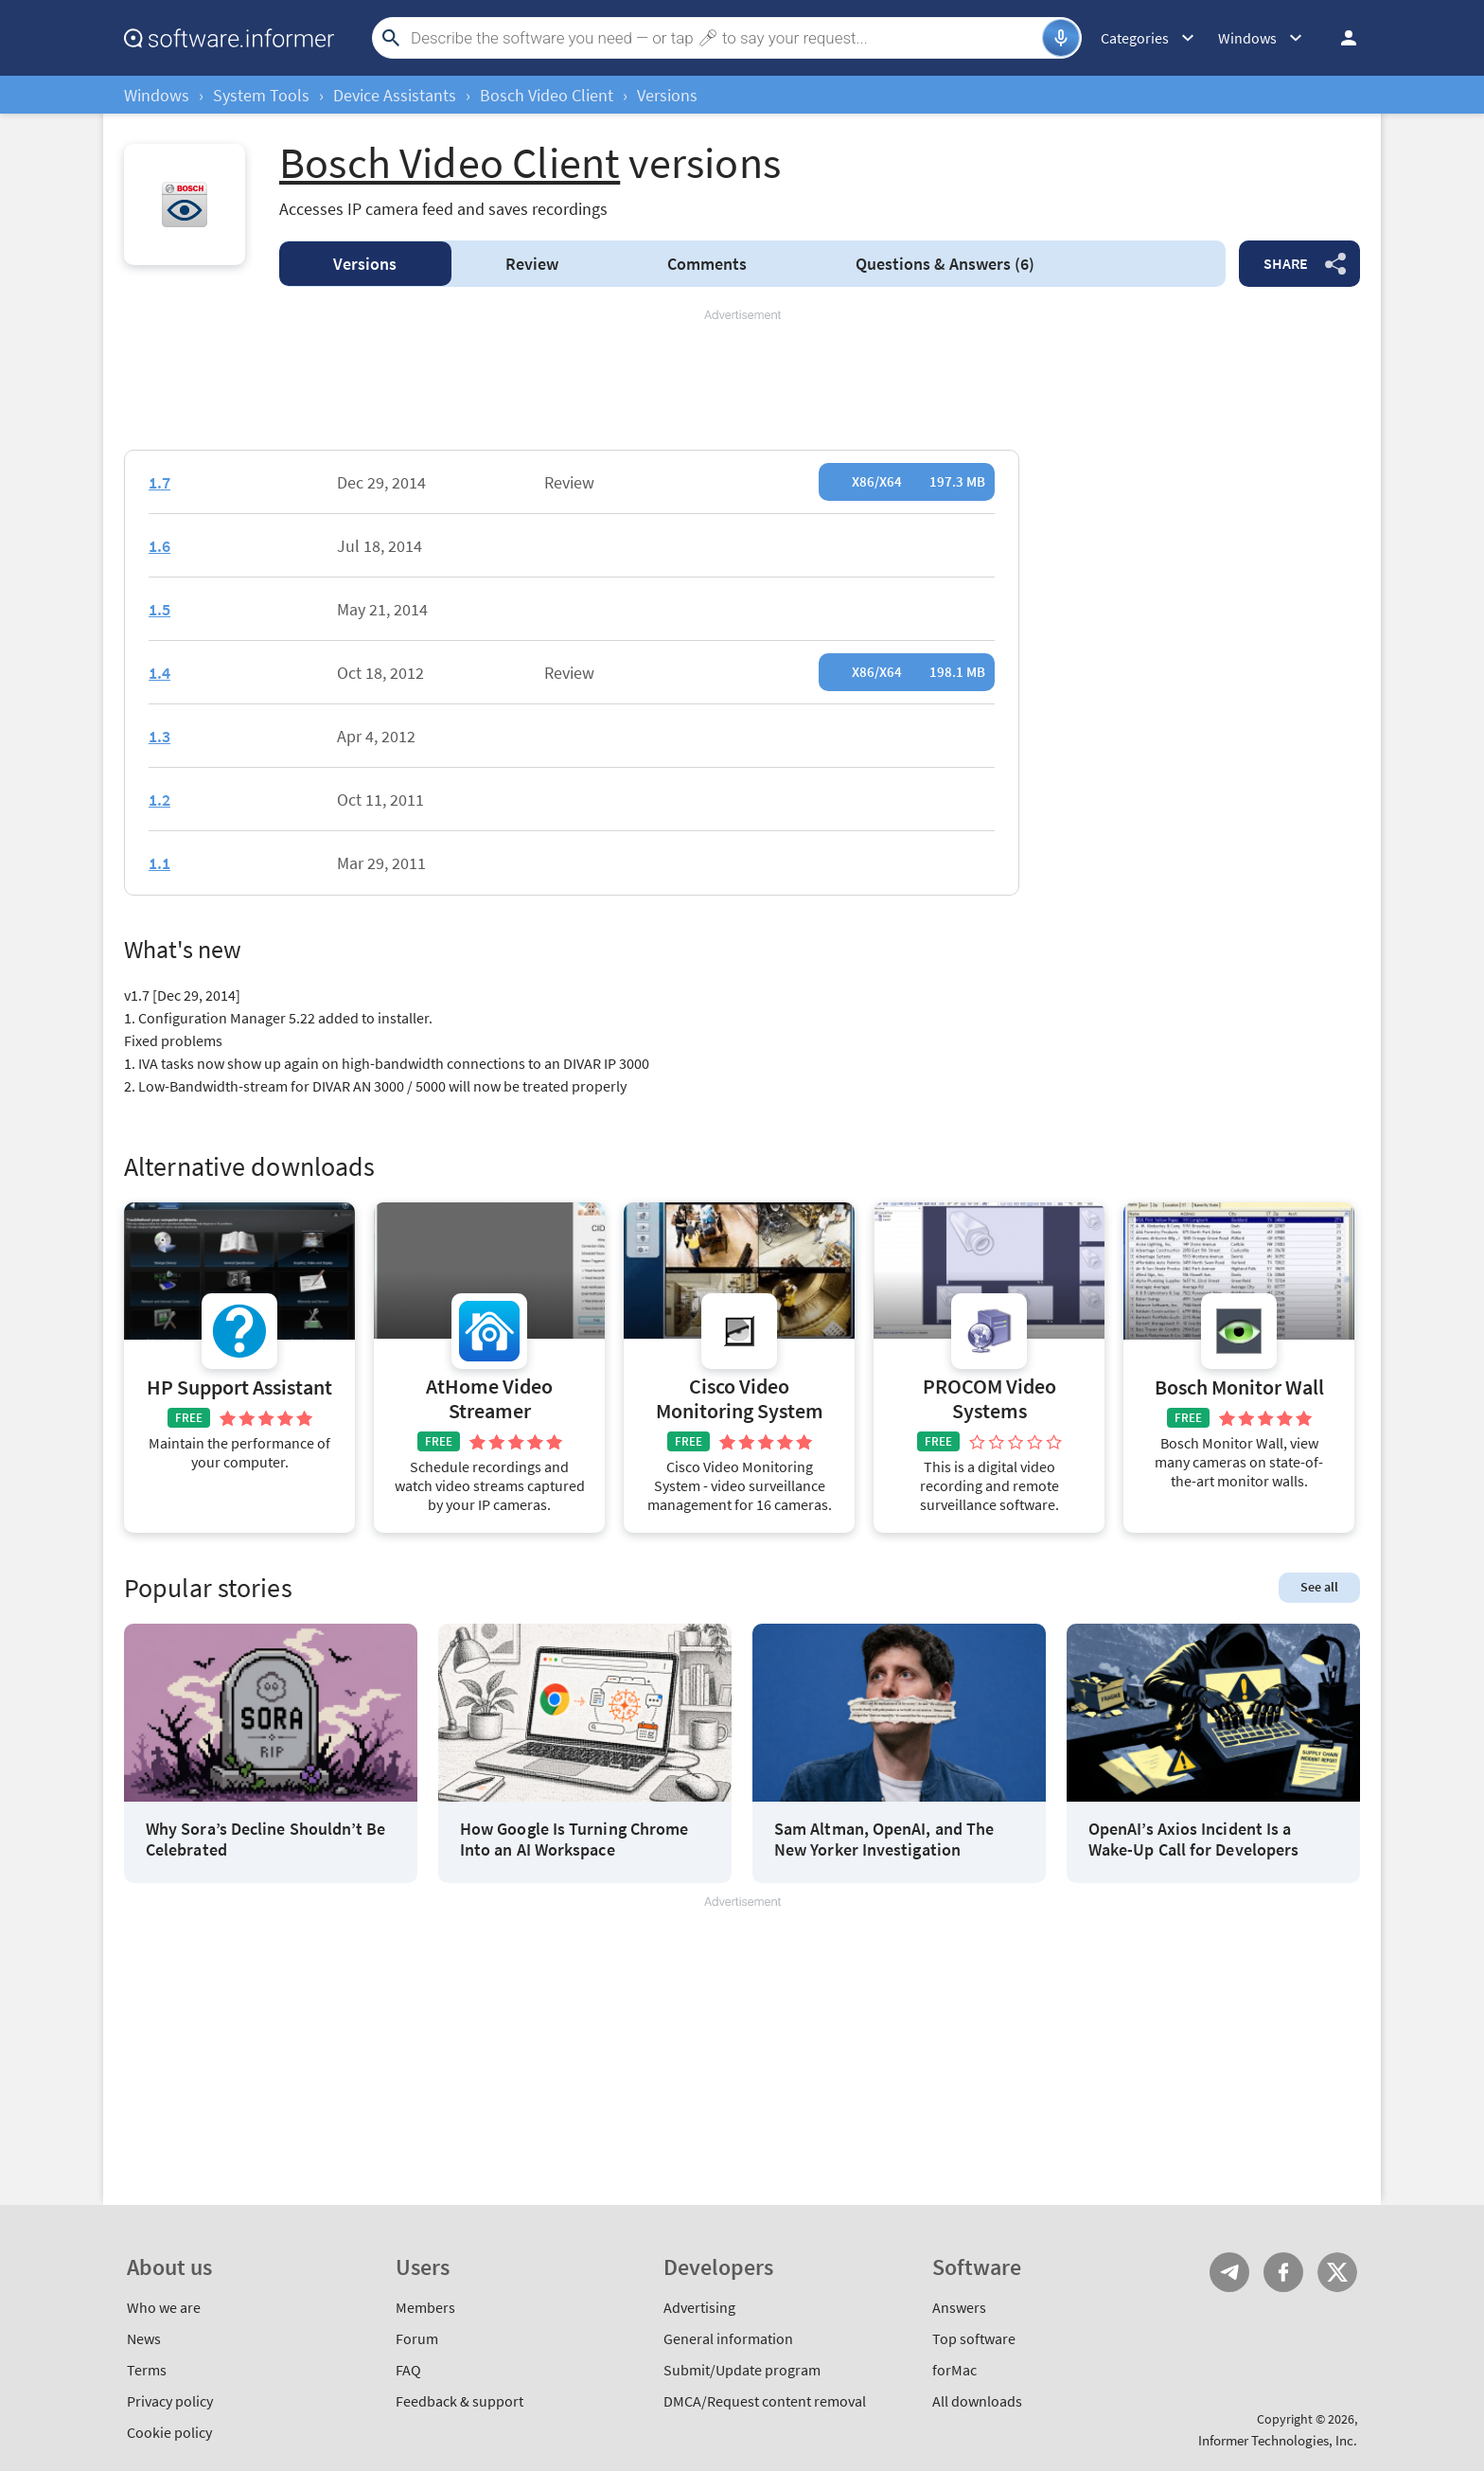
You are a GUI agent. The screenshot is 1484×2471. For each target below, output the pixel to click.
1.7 (159, 482)
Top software (974, 2338)
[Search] (724, 38)
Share (1285, 263)
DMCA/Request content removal (764, 2400)
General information (728, 2338)
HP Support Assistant (239, 1387)
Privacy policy (170, 2400)
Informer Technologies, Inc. (1277, 2440)
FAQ (408, 2369)
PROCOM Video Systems (989, 1399)
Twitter (1337, 2272)
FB (1283, 2272)
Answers (945, 264)
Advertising (699, 2307)
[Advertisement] (742, 380)
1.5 (159, 609)
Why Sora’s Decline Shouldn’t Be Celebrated (265, 1839)
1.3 (159, 736)
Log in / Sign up (1340, 38)
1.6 (159, 546)
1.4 (159, 673)
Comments (707, 264)
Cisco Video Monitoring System (739, 1399)
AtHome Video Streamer (489, 1399)
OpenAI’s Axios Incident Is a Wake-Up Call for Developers (1193, 1839)
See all (1319, 1586)
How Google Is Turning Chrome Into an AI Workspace (574, 1839)
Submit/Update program (742, 2369)
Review (531, 264)
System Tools (261, 95)
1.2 (159, 799)
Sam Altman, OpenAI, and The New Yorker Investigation (884, 1839)
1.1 (159, 863)
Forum (417, 2338)
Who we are (164, 2307)
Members (425, 2307)
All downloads (977, 2400)
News (144, 2338)
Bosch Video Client (546, 95)
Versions (365, 264)
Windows (156, 95)
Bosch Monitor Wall (1239, 1387)
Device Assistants (394, 95)
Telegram (1229, 2272)
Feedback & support (459, 2400)
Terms (147, 2369)
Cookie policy (169, 2432)
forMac (954, 2369)
